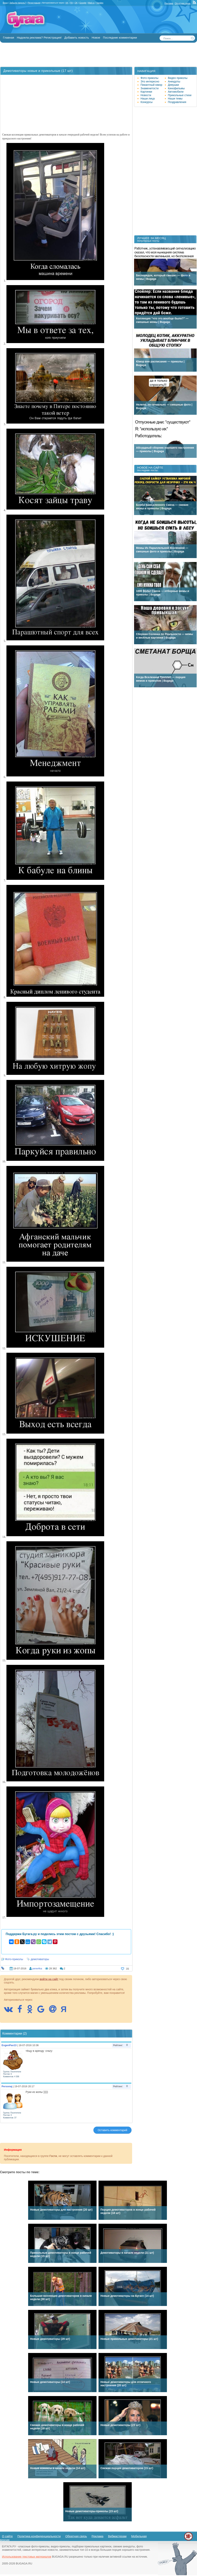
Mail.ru (91, 3)
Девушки (173, 84)
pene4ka (37, 1968)
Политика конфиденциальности (39, 2536)
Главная (8, 37)
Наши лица (148, 98)
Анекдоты (174, 81)
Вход (5, 3)
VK (66, 3)
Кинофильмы (176, 88)
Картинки (146, 91)
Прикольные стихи (179, 95)
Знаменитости (149, 88)
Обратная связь (183, 3)
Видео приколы (177, 78)
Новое (96, 37)
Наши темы (175, 98)
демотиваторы (40, 1959)
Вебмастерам (117, 2536)
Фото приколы (149, 78)
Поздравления (177, 102)
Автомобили (176, 91)
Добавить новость (76, 37)
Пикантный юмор (151, 84)
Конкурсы (147, 102)
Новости (146, 95)
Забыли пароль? (17, 3)
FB (71, 3)
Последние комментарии (120, 37)
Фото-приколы (14, 1959)
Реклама (169, 3)
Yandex (99, 3)
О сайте (7, 2536)
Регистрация (34, 3)
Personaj (7, 2086)
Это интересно (150, 81)
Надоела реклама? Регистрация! (39, 37)
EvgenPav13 (9, 2045)
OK (76, 3)
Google (82, 3)
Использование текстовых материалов (26, 2556)
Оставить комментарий (112, 2130)
